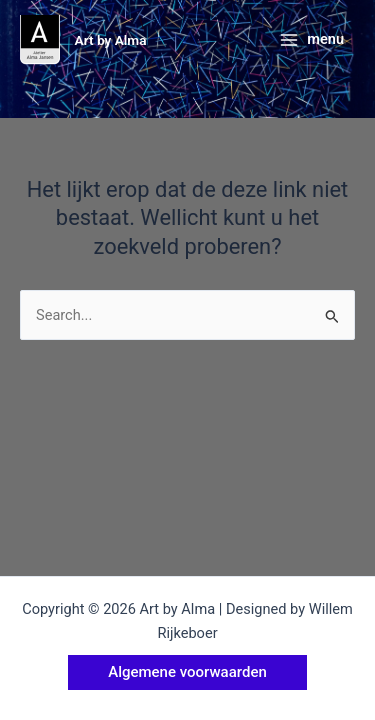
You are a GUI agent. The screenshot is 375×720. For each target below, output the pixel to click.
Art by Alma (111, 40)
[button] (187, 672)
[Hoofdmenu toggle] (311, 40)
